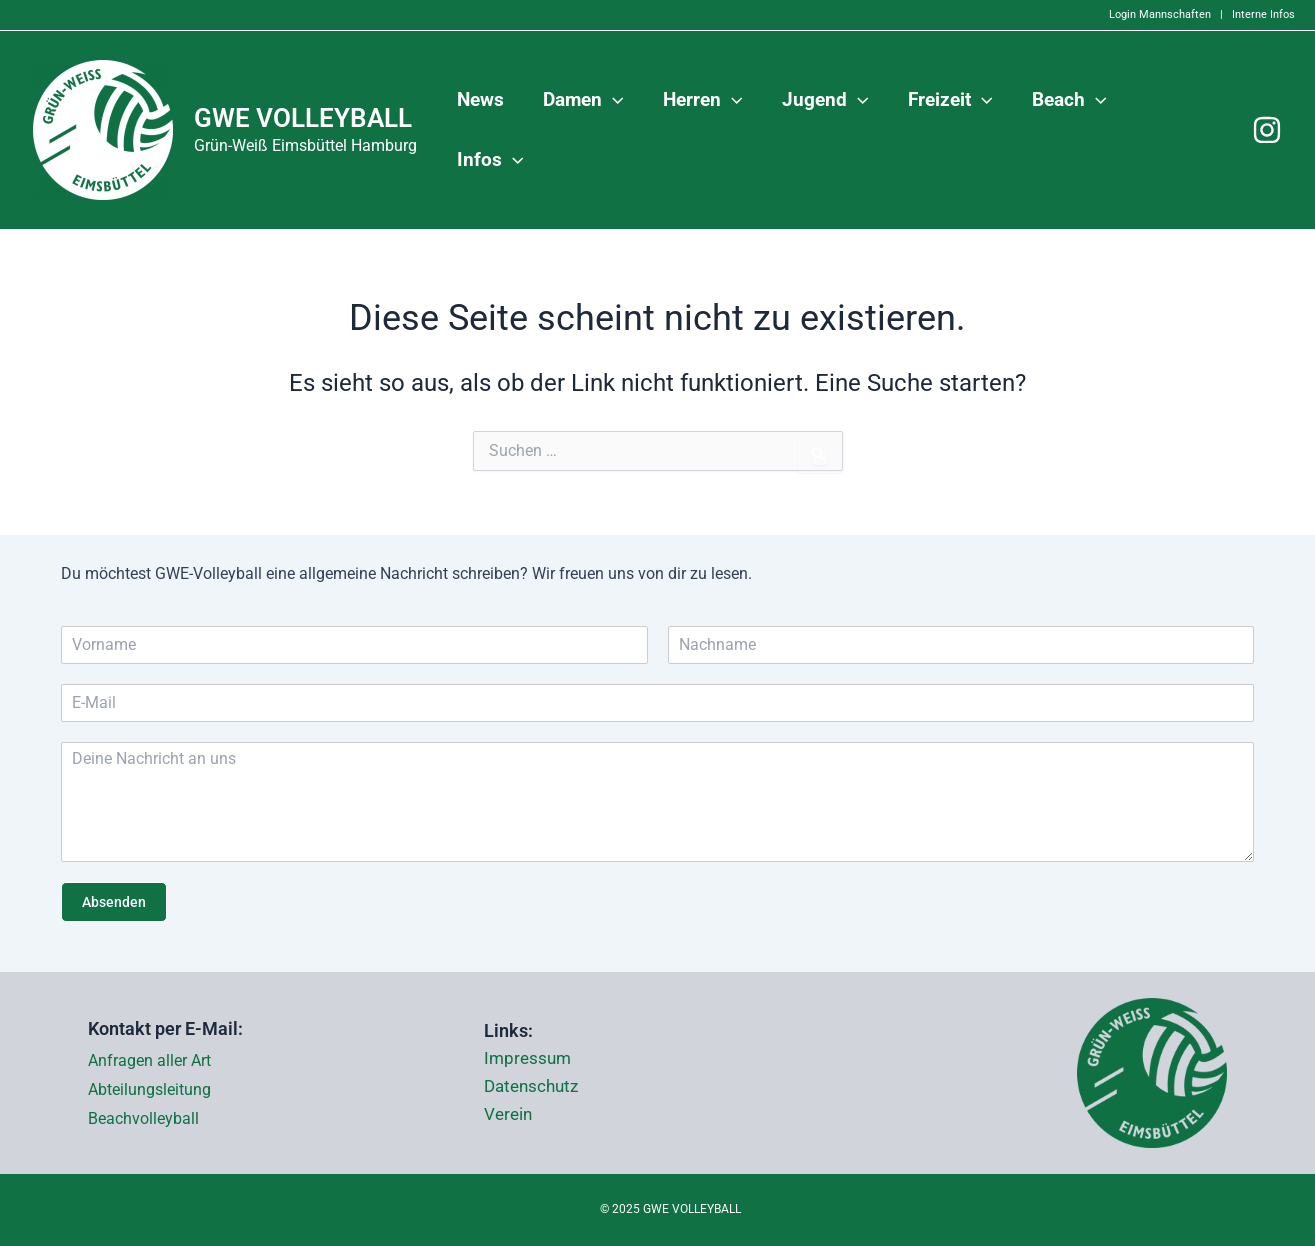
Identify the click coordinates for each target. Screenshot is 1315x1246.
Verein (509, 1115)
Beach (1070, 130)
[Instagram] (1267, 130)
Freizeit (952, 130)
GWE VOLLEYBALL (303, 118)
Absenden (114, 902)
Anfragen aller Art (149, 1060)
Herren (708, 130)
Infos (1179, 130)
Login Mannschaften (1160, 14)
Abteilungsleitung (149, 1089)
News (486, 129)
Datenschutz (534, 1087)
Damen (589, 130)
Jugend (828, 130)
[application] (619, 130)
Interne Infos (1263, 14)
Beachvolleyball (143, 1118)
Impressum (529, 1059)
